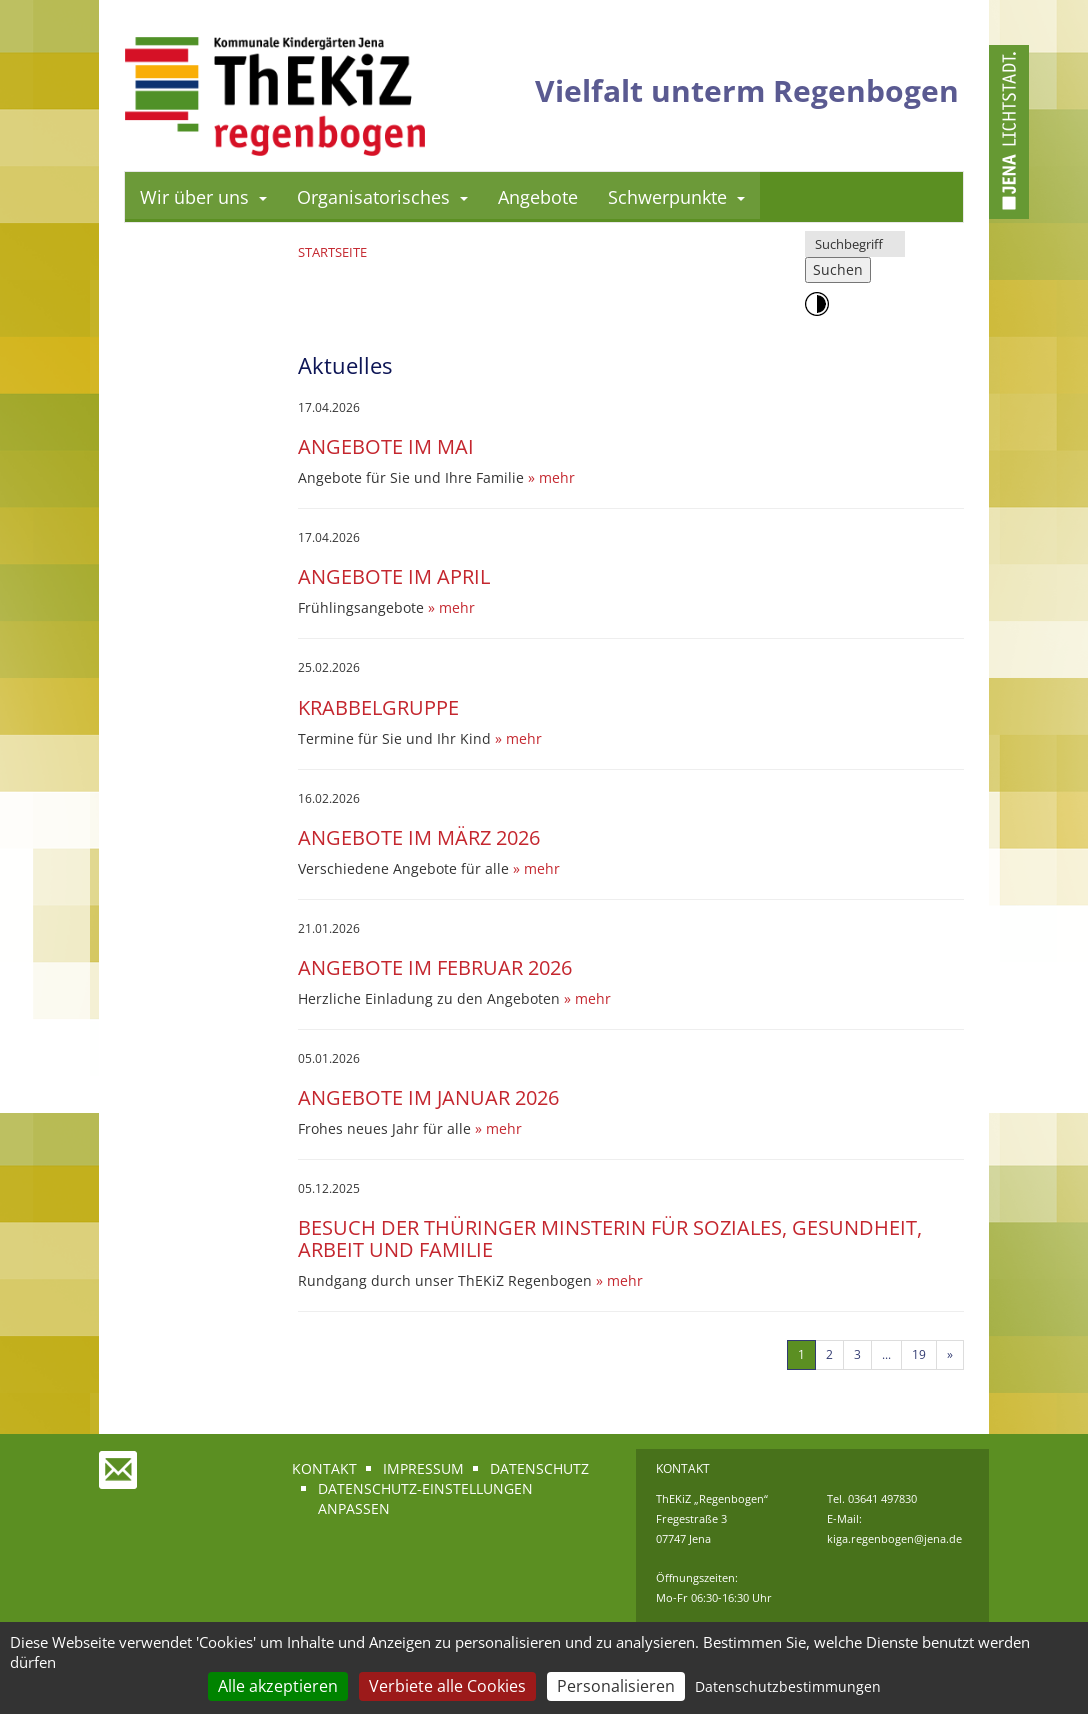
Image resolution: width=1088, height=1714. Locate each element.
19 (919, 1354)
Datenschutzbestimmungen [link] (788, 1686)
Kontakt (324, 1468)
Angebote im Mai (386, 446)
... (886, 1354)
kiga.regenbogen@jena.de (894, 1538)
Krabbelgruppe (378, 707)
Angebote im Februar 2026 (435, 967)
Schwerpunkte (676, 197)
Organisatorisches (382, 197)
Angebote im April (394, 576)
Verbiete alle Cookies (447, 1686)
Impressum (423, 1468)
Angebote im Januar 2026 (428, 1097)
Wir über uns (203, 197)
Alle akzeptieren (278, 1686)
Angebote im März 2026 (419, 837)
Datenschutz (539, 1468)
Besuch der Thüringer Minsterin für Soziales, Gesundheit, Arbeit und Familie (610, 1238)
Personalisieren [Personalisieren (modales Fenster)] (616, 1686)
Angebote (538, 197)
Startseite (332, 252)
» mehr (551, 477)
